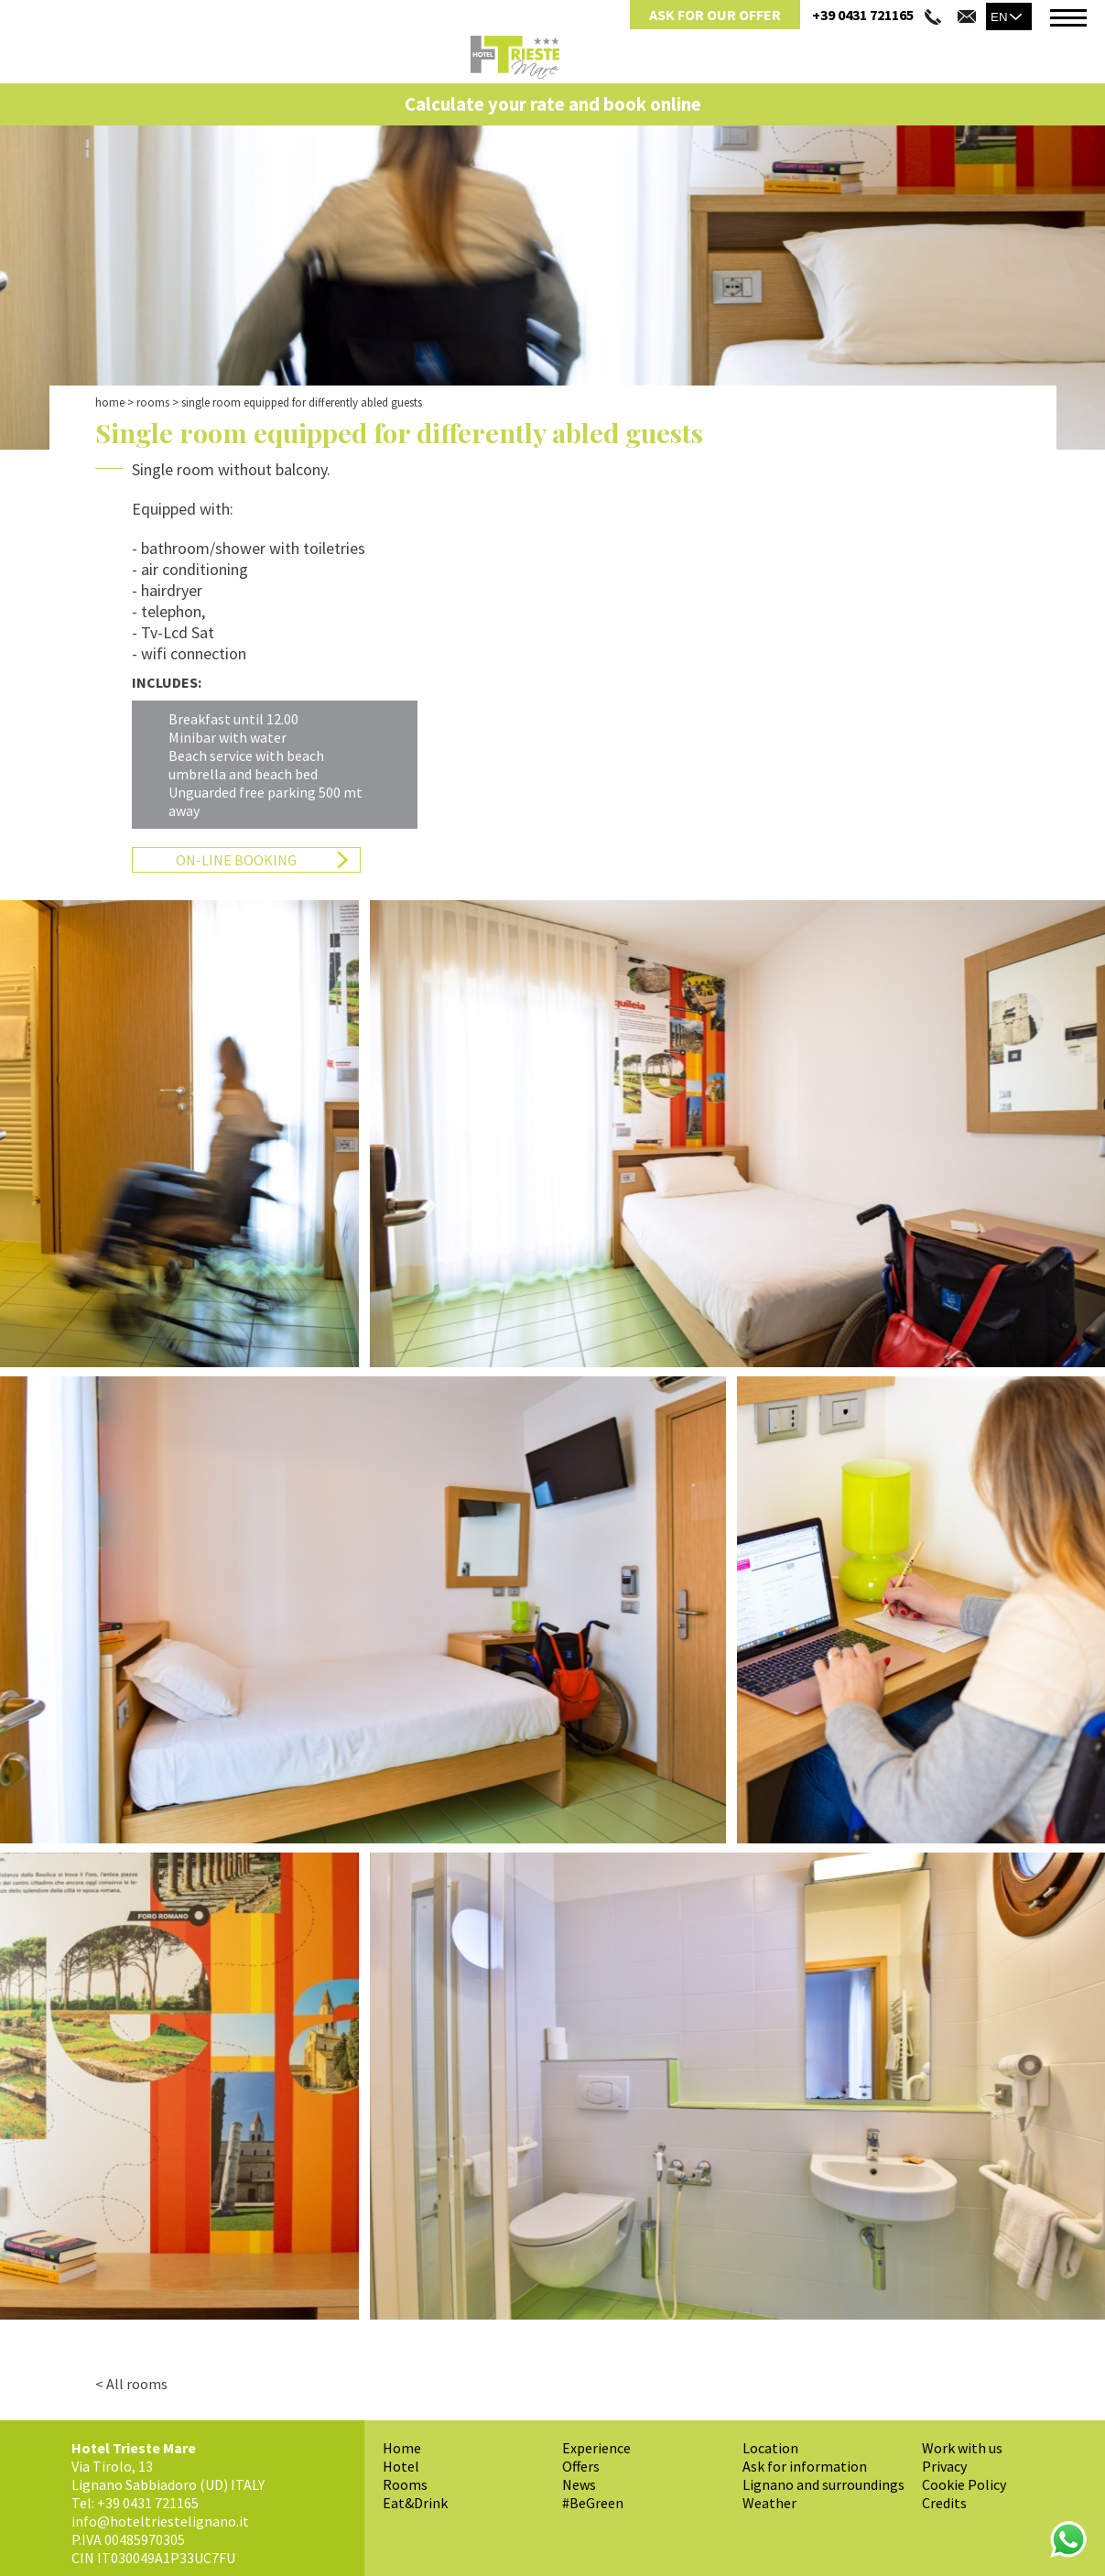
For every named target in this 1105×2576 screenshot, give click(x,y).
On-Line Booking (236, 860)
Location (770, 2448)
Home (110, 402)
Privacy (944, 2466)
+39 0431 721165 (863, 14)
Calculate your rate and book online (553, 104)
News (579, 2484)
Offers (581, 2466)
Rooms (152, 402)
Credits (944, 2503)
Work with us (962, 2448)
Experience (596, 2448)
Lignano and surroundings (823, 2484)
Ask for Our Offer (715, 14)
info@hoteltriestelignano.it (160, 2521)
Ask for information (804, 2466)
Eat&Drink (415, 2503)
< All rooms (131, 2384)
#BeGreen (592, 2503)
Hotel (401, 2466)
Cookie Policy (964, 2484)
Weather (769, 2503)
